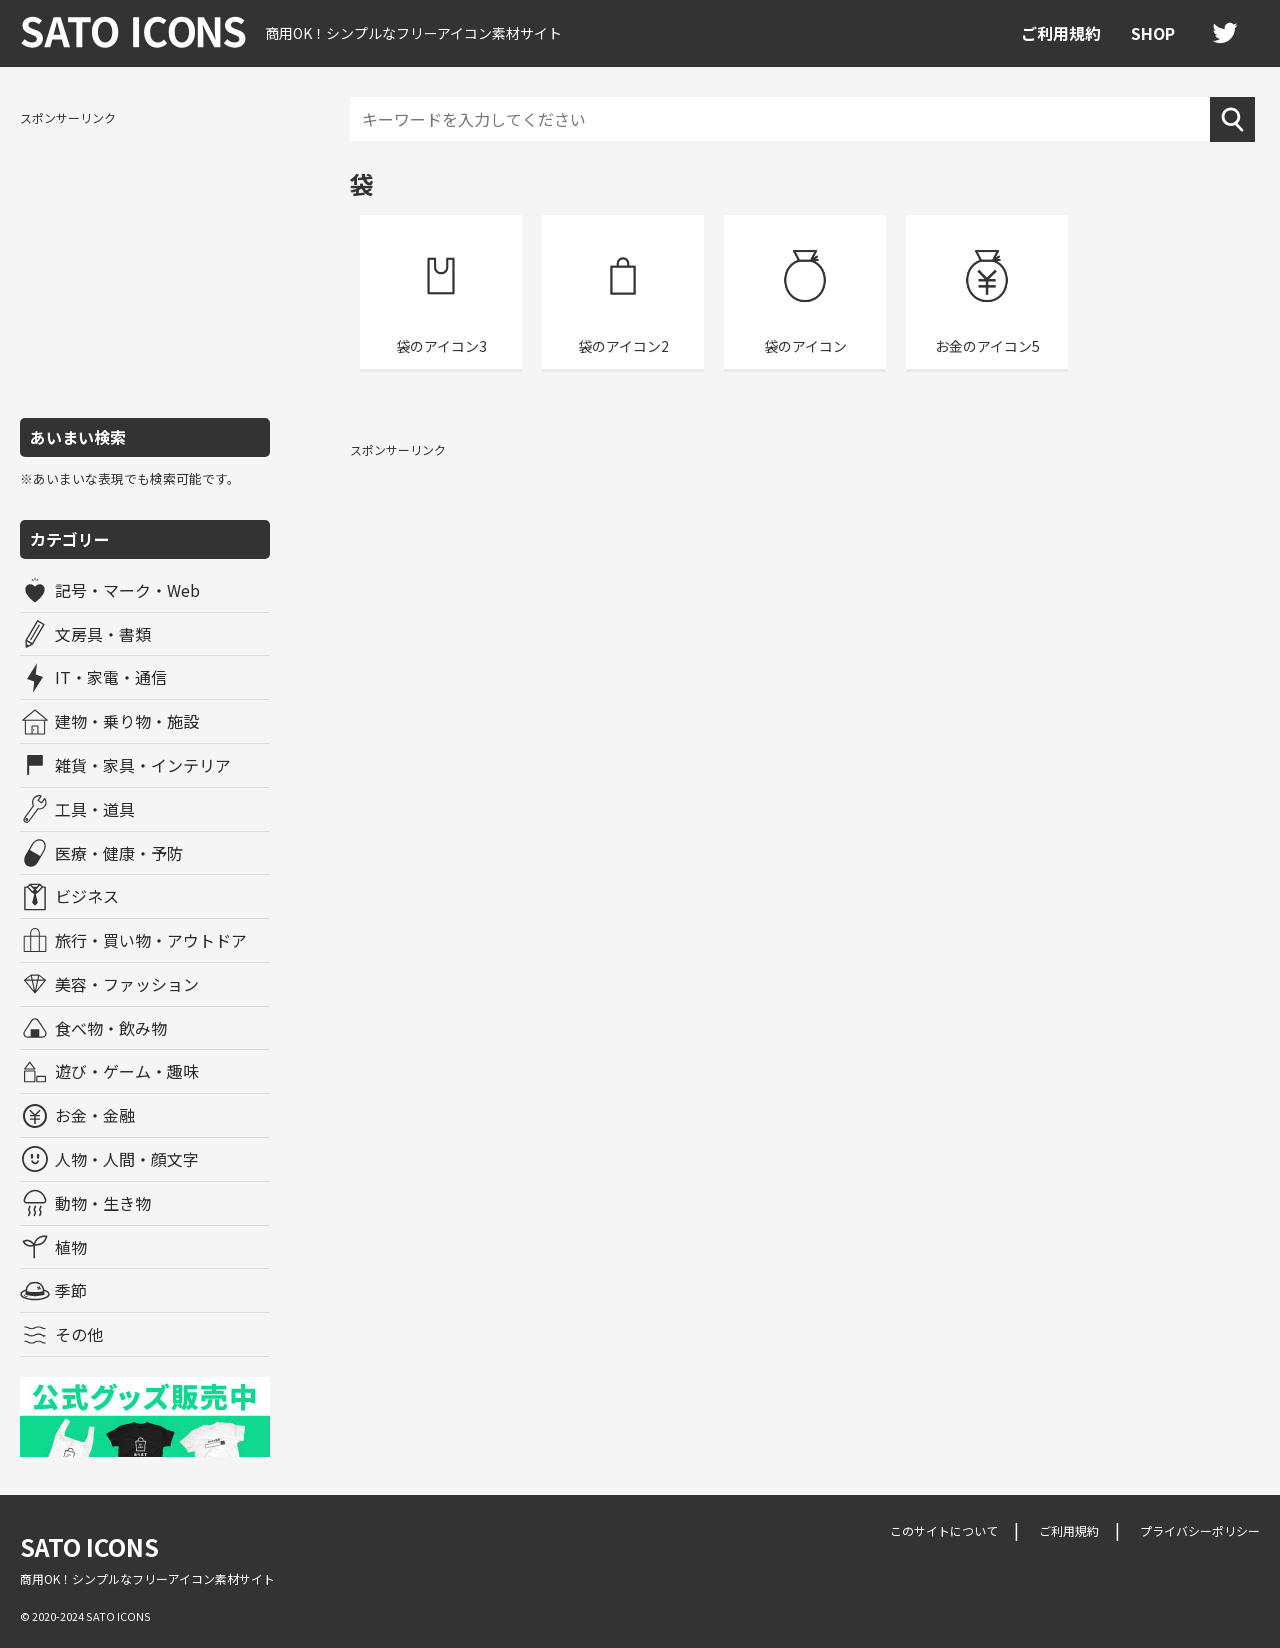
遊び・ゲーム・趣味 (127, 1071)
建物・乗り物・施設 (127, 721)
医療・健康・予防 (119, 853)
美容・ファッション (127, 984)
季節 (71, 1290)
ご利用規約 (1061, 33)
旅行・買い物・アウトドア (151, 940)
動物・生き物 (103, 1203)
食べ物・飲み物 (111, 1028)
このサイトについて (944, 1530)
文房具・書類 (103, 634)
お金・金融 (95, 1115)
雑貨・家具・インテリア (143, 765)
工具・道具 (95, 809)
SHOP (1153, 33)
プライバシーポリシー (1200, 1530)
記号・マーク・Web (127, 590)
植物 (71, 1247)
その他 (79, 1334)
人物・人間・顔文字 (127, 1159)
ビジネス (87, 896)
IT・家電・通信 (111, 677)
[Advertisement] (145, 263)
